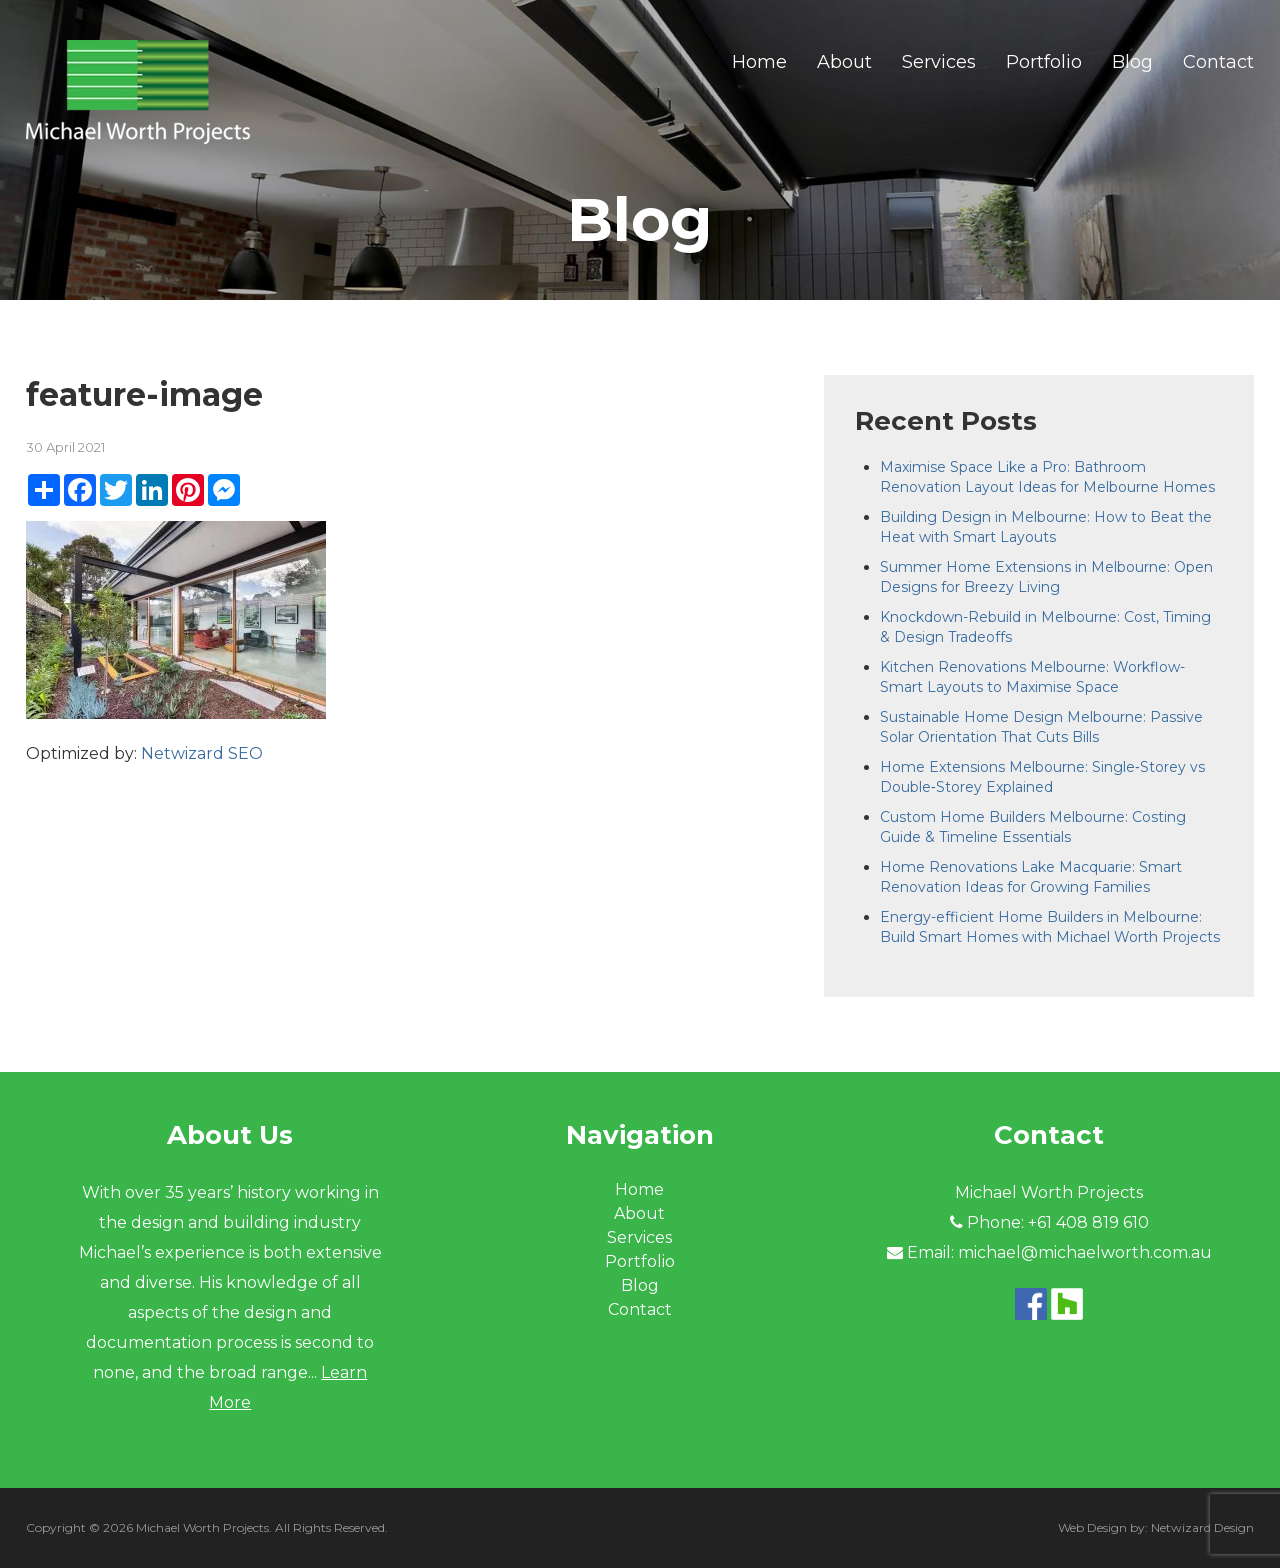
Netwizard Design (1202, 1527)
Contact (1218, 62)
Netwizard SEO (202, 753)
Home (759, 62)
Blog (1132, 62)
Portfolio (1044, 62)
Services (939, 62)
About (844, 62)
